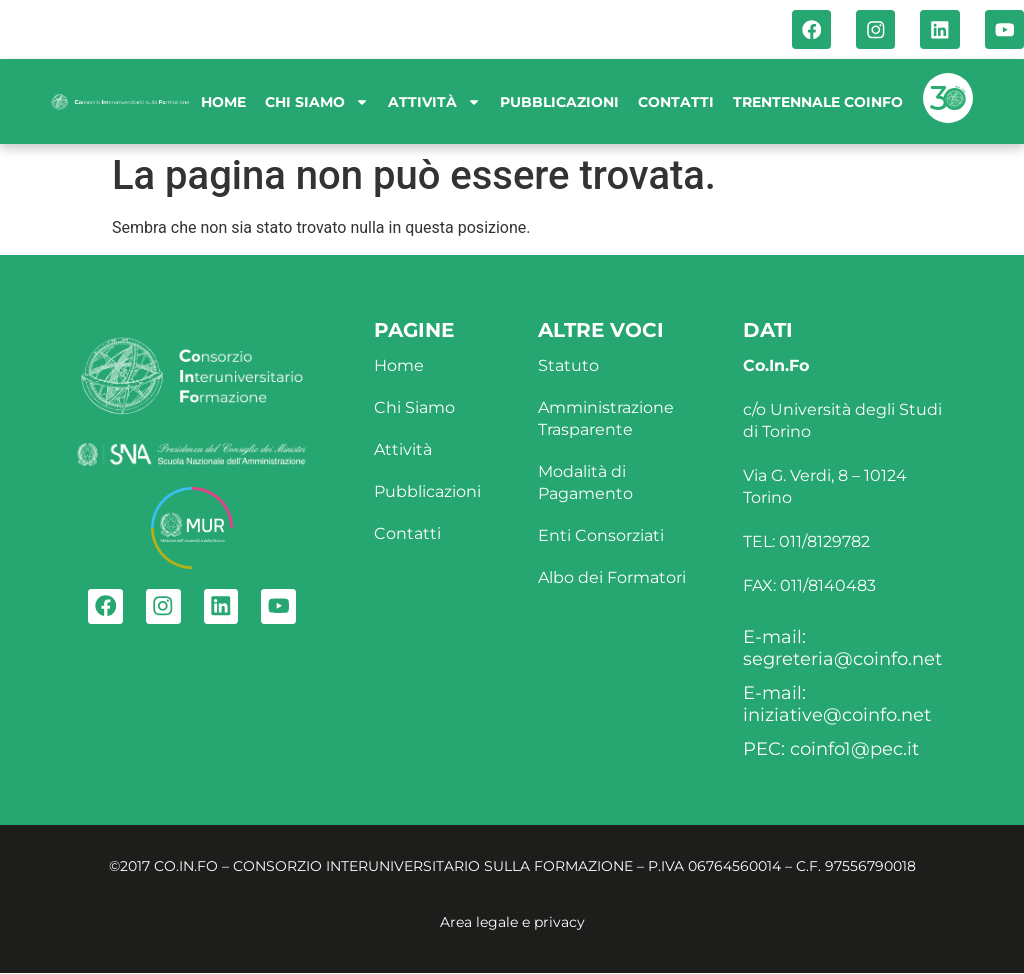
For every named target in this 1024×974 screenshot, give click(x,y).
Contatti (676, 103)
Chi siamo (317, 103)
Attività (434, 103)
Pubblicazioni (559, 103)
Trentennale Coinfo (818, 103)
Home (223, 103)
